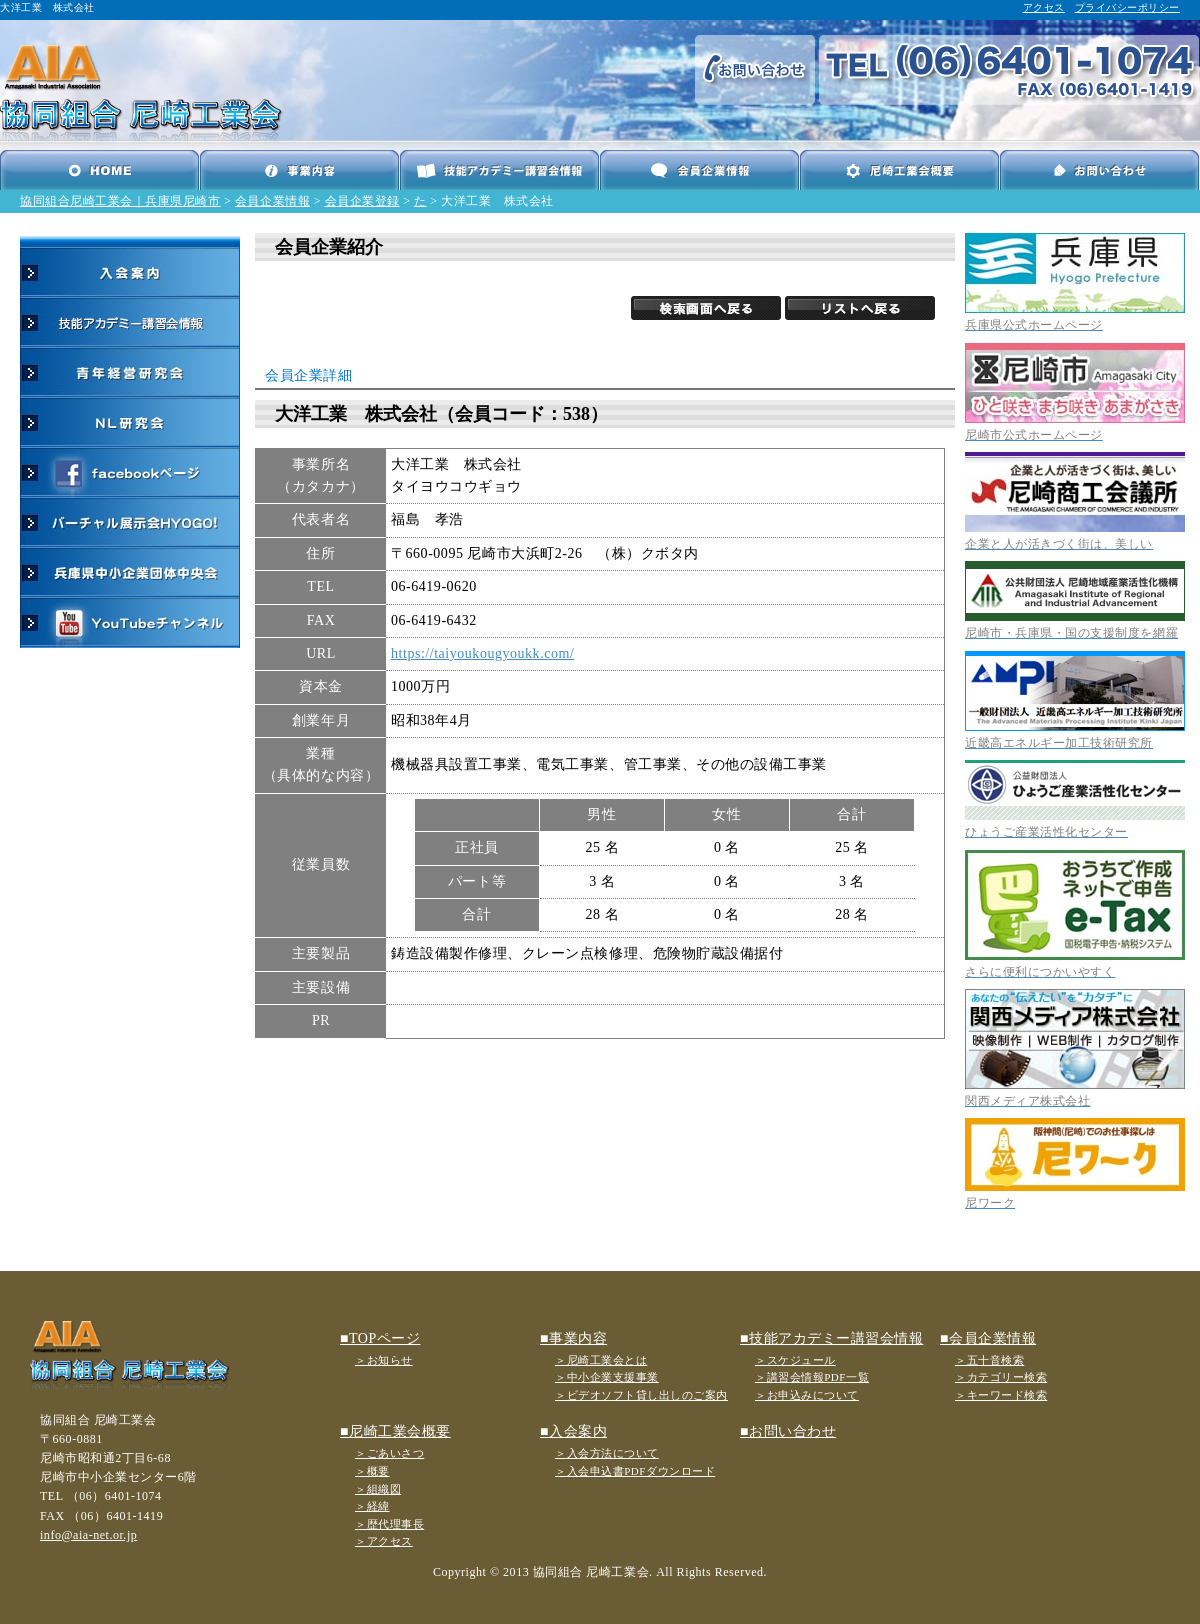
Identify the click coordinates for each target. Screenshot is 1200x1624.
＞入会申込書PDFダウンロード (635, 1471)
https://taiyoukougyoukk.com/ (482, 653)
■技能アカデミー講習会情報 (831, 1338)
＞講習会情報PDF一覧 (812, 1377)
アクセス (1044, 7)
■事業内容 (573, 1338)
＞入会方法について (607, 1453)
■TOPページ (380, 1338)
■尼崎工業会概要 (395, 1431)
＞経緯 (372, 1506)
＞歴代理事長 (389, 1524)
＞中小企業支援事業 (607, 1377)
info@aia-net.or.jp (88, 1535)
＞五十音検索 (989, 1360)
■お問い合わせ (788, 1431)
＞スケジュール (795, 1360)
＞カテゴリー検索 (1001, 1377)
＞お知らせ (384, 1360)
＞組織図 (378, 1489)
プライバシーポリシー (1127, 7)
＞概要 (372, 1471)
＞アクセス (384, 1541)
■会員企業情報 (988, 1338)
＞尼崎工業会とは (601, 1360)
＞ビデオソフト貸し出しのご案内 (641, 1395)
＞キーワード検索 (1001, 1395)
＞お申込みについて (807, 1395)
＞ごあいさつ (389, 1453)
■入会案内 (573, 1431)
